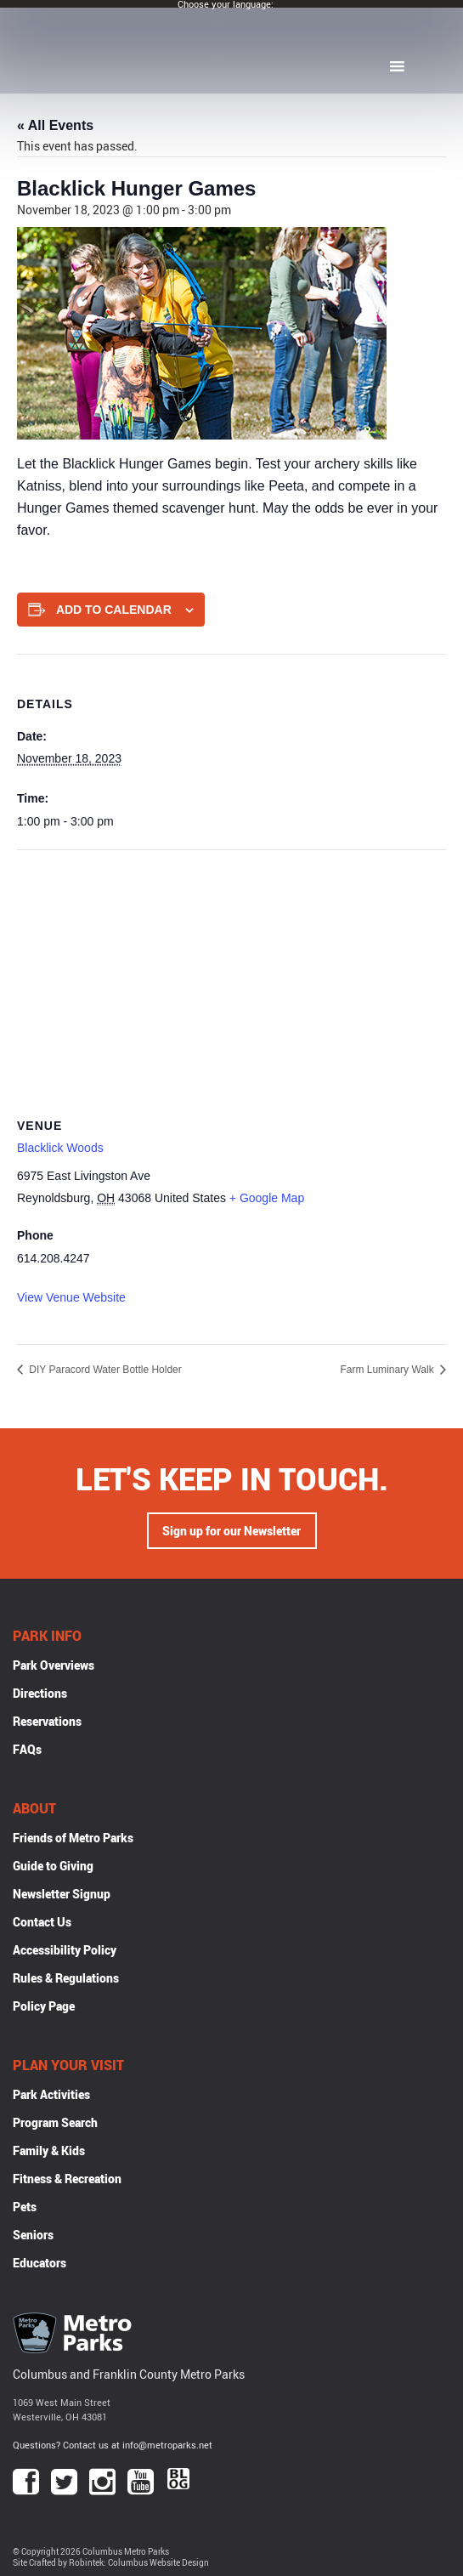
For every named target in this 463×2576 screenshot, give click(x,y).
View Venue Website (71, 1297)
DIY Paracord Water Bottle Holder (104, 1370)
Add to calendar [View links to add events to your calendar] (114, 609)
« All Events (55, 125)
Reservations (47, 1721)
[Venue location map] (231, 973)
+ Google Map (266, 1198)
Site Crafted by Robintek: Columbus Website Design (111, 2562)
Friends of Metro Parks (73, 1838)
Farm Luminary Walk (388, 1370)
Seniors (33, 2235)
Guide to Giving (53, 1866)
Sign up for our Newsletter (231, 1531)
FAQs (27, 1749)
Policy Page (44, 2006)
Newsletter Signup (61, 1894)
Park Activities (51, 2094)
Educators (39, 2263)
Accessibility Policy (64, 1950)
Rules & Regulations (66, 1978)
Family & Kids (49, 2150)
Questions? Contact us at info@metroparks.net (112, 2444)
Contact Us (42, 1922)
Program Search (55, 2122)
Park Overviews (53, 1665)
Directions (40, 1693)
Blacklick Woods (60, 1148)
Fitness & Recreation (67, 2178)
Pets (25, 2207)
